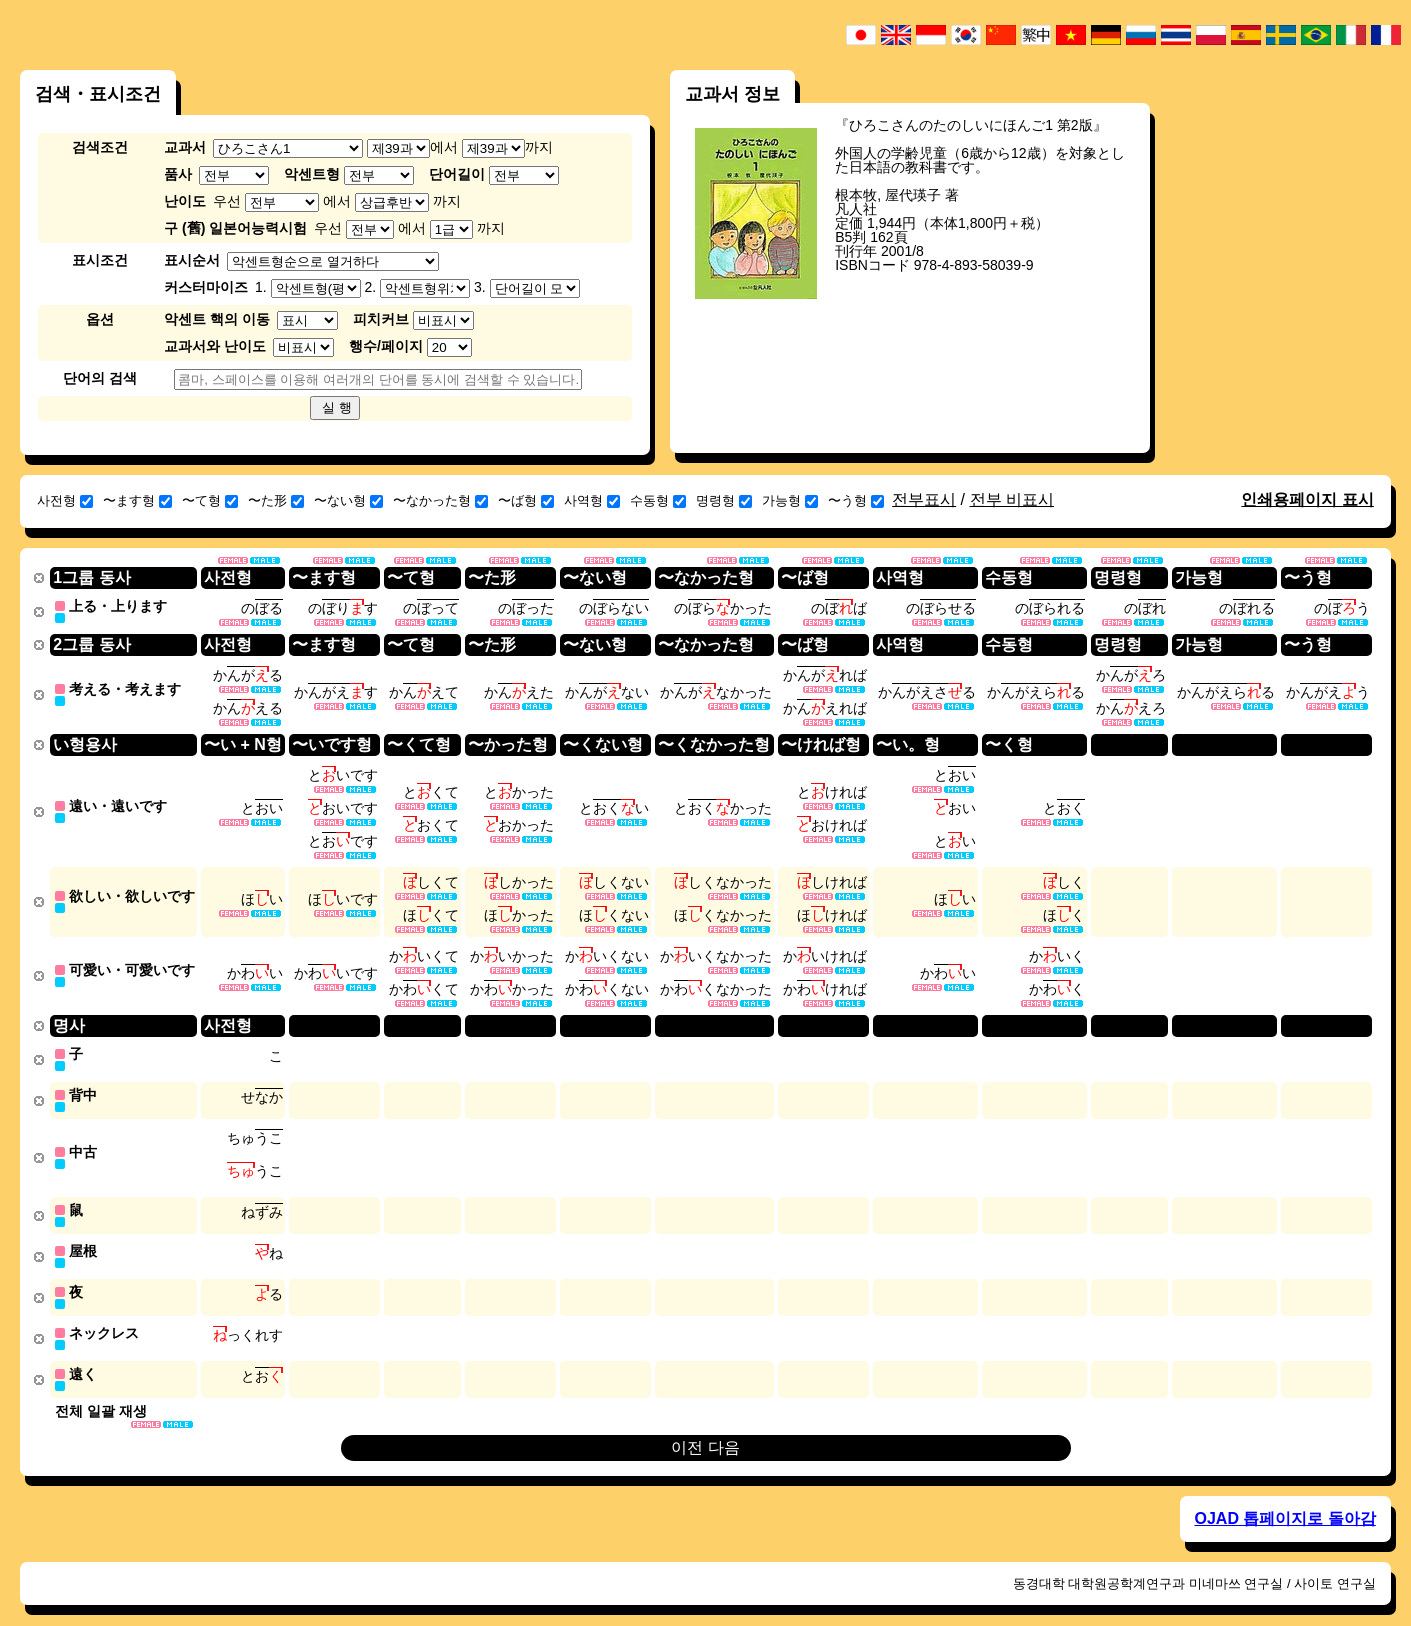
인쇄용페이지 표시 (1307, 499)
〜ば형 (526, 500)
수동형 (658, 500)
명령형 (724, 500)
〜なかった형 (440, 500)
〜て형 (210, 500)
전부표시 (924, 499)
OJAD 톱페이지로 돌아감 (1285, 1499)
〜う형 (856, 500)
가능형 (790, 500)
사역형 (592, 500)
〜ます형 (137, 500)
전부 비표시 (1012, 499)
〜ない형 (348, 500)
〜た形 (276, 500)
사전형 (65, 500)
